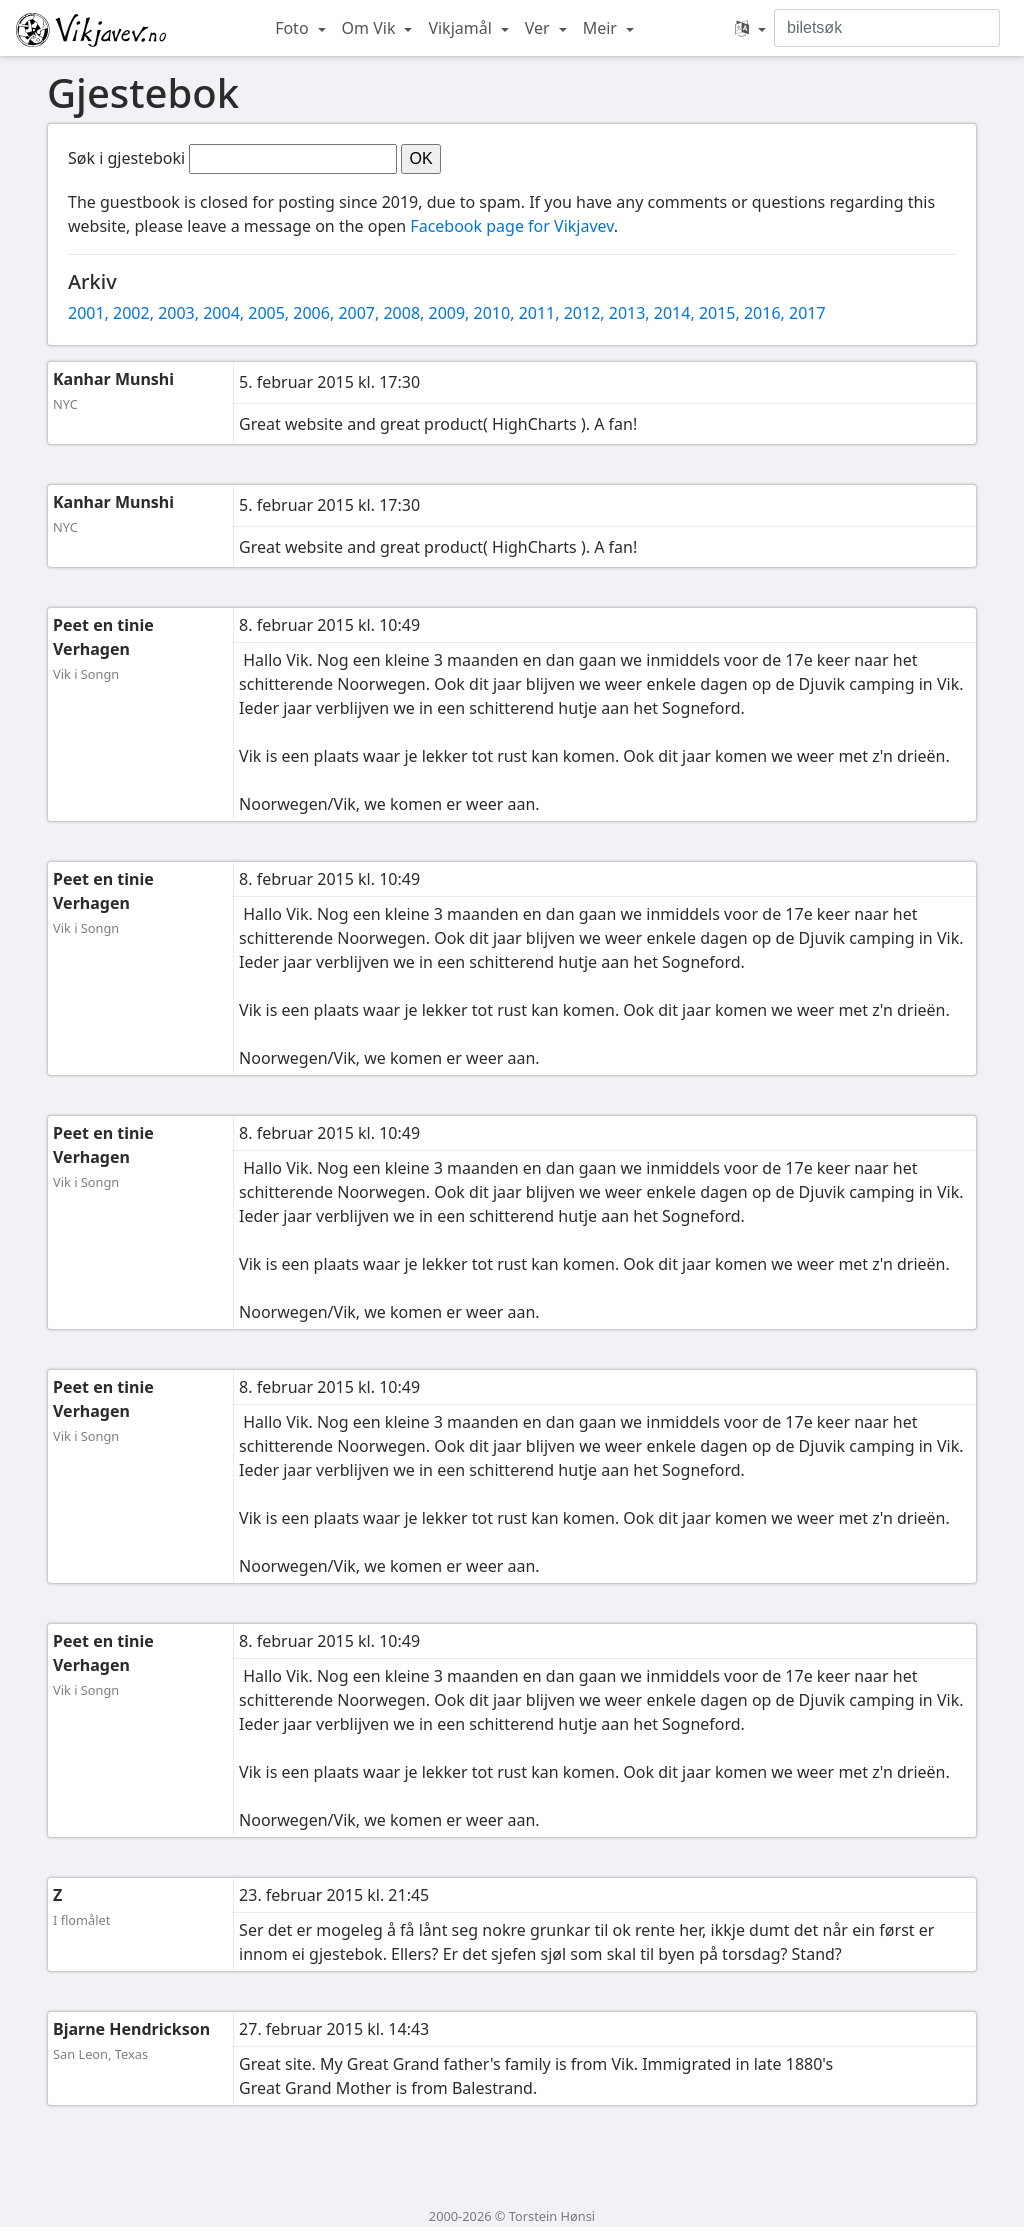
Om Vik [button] (371, 28)
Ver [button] (539, 28)
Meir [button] (602, 28)
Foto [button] (294, 28)
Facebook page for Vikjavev (511, 226)
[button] (750, 28)
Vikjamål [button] (462, 28)
